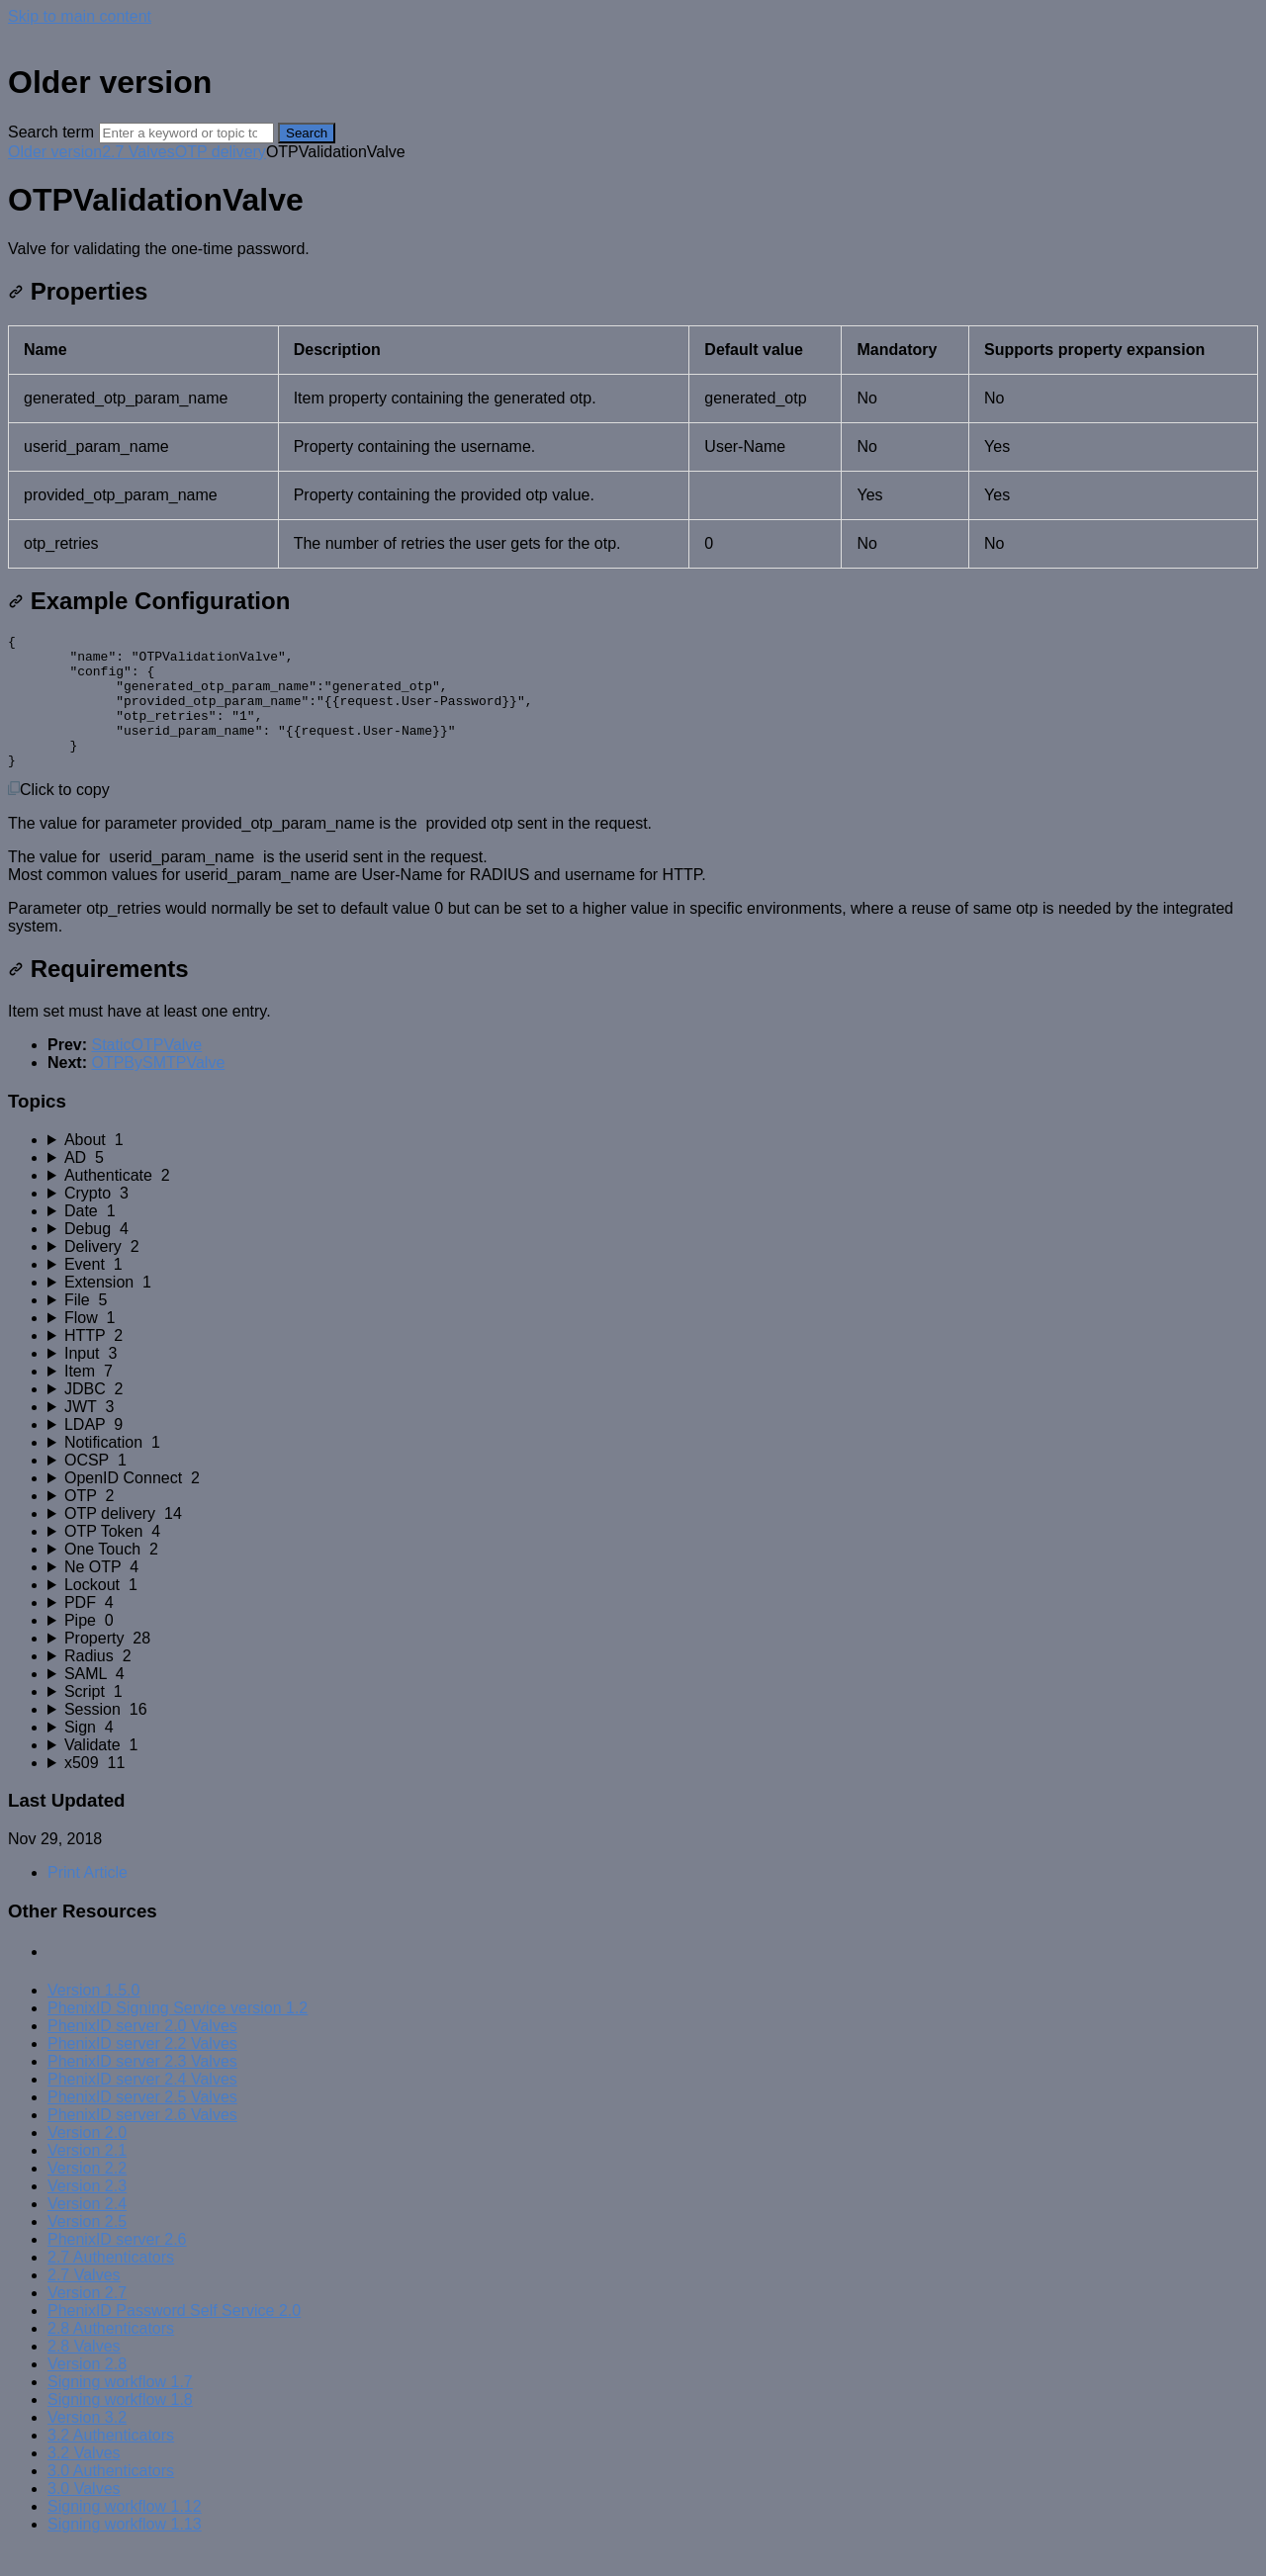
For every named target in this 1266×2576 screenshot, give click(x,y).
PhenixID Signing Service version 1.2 (177, 2034)
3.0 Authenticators (110, 2497)
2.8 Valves (84, 2372)
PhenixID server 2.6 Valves (142, 2141)
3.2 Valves (84, 2479)
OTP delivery (220, 151)
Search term (51, 132)
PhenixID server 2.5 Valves (142, 2123)
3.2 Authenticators (110, 2461)
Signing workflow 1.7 (120, 2408)
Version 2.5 (87, 2248)
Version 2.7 (87, 2319)
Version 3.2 (87, 2444)
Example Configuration (149, 600)
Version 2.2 (87, 2194)
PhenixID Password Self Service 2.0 (174, 2337)
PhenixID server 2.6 (117, 2266)
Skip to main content (79, 16)
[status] (633, 249)
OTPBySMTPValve (158, 1089)
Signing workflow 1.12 (124, 2533)
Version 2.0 (87, 2159)
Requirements (98, 995)
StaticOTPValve (146, 1071)
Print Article (87, 1899)
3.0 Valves (84, 2515)
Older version (55, 151)
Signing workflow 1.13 (124, 2550)
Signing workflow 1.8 (120, 2426)
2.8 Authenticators (110, 2355)
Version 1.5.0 (93, 2016)
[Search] (186, 133)
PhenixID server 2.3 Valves (142, 2088)
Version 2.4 (87, 2230)
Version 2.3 (87, 2212)
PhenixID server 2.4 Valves (142, 2105)
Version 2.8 (87, 2390)
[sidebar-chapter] (652, 1167)
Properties (77, 291)
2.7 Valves (138, 151)
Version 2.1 (87, 2177)
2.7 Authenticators (110, 2283)
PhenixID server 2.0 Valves (142, 2052)
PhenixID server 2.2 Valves (142, 2070)
